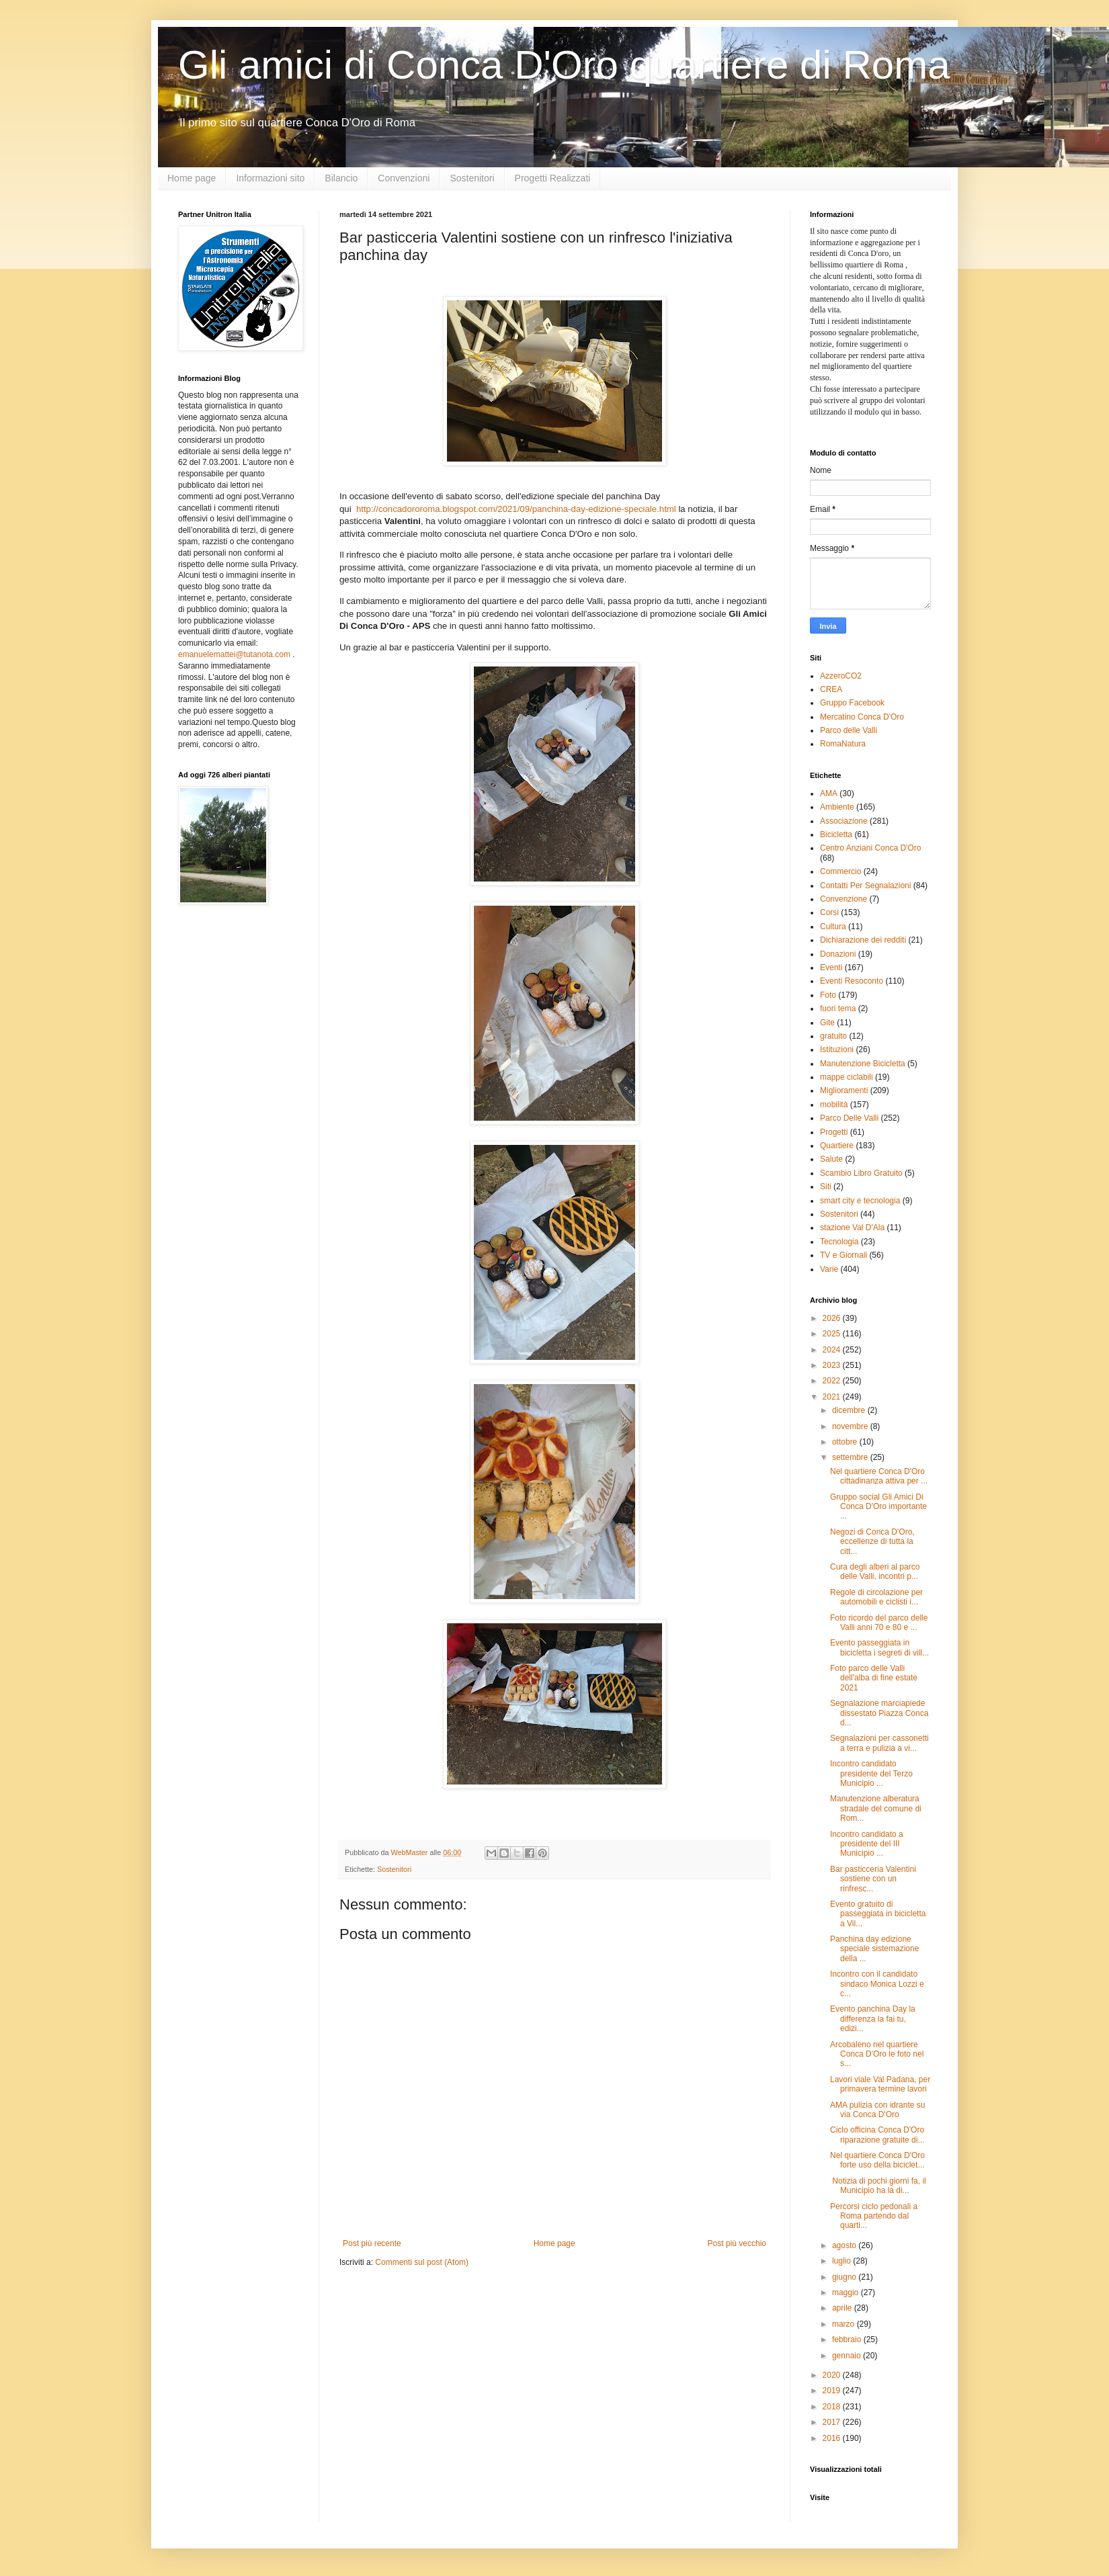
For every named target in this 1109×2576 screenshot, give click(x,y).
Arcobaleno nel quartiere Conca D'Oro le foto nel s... (876, 2054)
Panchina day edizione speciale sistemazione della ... (874, 1948)
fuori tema (838, 1008)
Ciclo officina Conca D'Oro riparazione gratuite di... (877, 2134)
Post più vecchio (737, 2243)
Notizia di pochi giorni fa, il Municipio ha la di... (878, 2185)
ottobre (846, 1442)
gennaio (847, 2355)
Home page (191, 178)
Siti (825, 1186)
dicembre (850, 1410)
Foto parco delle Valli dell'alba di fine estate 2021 (873, 1678)
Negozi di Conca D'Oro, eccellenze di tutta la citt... (872, 1541)
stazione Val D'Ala (852, 1227)
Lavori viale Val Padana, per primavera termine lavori (880, 2084)
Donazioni (838, 954)
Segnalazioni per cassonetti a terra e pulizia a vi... (879, 1742)
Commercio (840, 871)
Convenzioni (403, 178)
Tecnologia (839, 1241)
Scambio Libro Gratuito (861, 1173)
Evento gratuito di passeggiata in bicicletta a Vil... (878, 1913)
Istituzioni (837, 1049)
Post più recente (372, 2243)
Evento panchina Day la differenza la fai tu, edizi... (872, 2018)
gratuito (833, 1036)
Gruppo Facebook (852, 702)
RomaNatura (843, 743)
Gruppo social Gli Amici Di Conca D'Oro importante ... (878, 1506)
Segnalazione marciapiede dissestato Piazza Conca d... (879, 1713)
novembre (851, 1426)
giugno (845, 2277)
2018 (833, 2406)
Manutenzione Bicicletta (862, 1063)
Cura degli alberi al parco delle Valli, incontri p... (874, 1571)
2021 (833, 1397)
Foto (828, 995)
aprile (843, 2308)
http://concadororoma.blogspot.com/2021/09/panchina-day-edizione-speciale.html (516, 509)
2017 (833, 2422)
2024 (833, 1350)
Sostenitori (472, 178)
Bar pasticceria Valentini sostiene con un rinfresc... (873, 1878)
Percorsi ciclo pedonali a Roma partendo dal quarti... (873, 2216)
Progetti (834, 1132)
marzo (844, 2324)
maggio (846, 2292)
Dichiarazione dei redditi (863, 940)
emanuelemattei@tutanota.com (234, 654)
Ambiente (837, 807)
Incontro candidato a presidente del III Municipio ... (866, 1844)
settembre (851, 1457)
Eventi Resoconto (851, 981)
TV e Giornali (843, 1255)
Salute (831, 1159)
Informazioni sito (270, 178)
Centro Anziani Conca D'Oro (870, 848)
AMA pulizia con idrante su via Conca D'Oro (877, 2109)
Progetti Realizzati (553, 178)
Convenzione (843, 899)
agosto (845, 2245)
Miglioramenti (844, 1090)
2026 (833, 1318)
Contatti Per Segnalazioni (865, 885)
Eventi (831, 967)
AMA (828, 793)
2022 (833, 1380)
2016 (833, 2438)
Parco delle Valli (848, 730)
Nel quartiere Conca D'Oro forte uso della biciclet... (877, 2160)
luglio (842, 2261)
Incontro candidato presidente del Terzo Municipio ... (871, 1773)
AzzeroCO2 (841, 676)
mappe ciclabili (846, 1077)
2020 (833, 2375)
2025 (833, 1333)
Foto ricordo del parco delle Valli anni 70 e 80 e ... (879, 1622)
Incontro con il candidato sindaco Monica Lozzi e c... (877, 1983)
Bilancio (341, 178)
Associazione (844, 821)
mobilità (834, 1104)
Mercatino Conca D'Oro (862, 717)
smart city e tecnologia (860, 1200)
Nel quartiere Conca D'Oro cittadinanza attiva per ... (879, 1476)
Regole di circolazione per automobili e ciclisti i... (876, 1597)
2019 (833, 2390)
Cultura (833, 926)
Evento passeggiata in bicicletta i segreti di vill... (879, 1647)
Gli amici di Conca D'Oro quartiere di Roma (564, 64)
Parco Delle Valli (849, 1118)
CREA (831, 689)
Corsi (829, 912)
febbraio (848, 2339)
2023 (833, 1365)
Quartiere (837, 1145)
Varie (829, 1269)
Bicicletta (836, 834)
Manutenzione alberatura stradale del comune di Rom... (875, 1808)
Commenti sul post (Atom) (421, 2262)
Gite (827, 1022)
